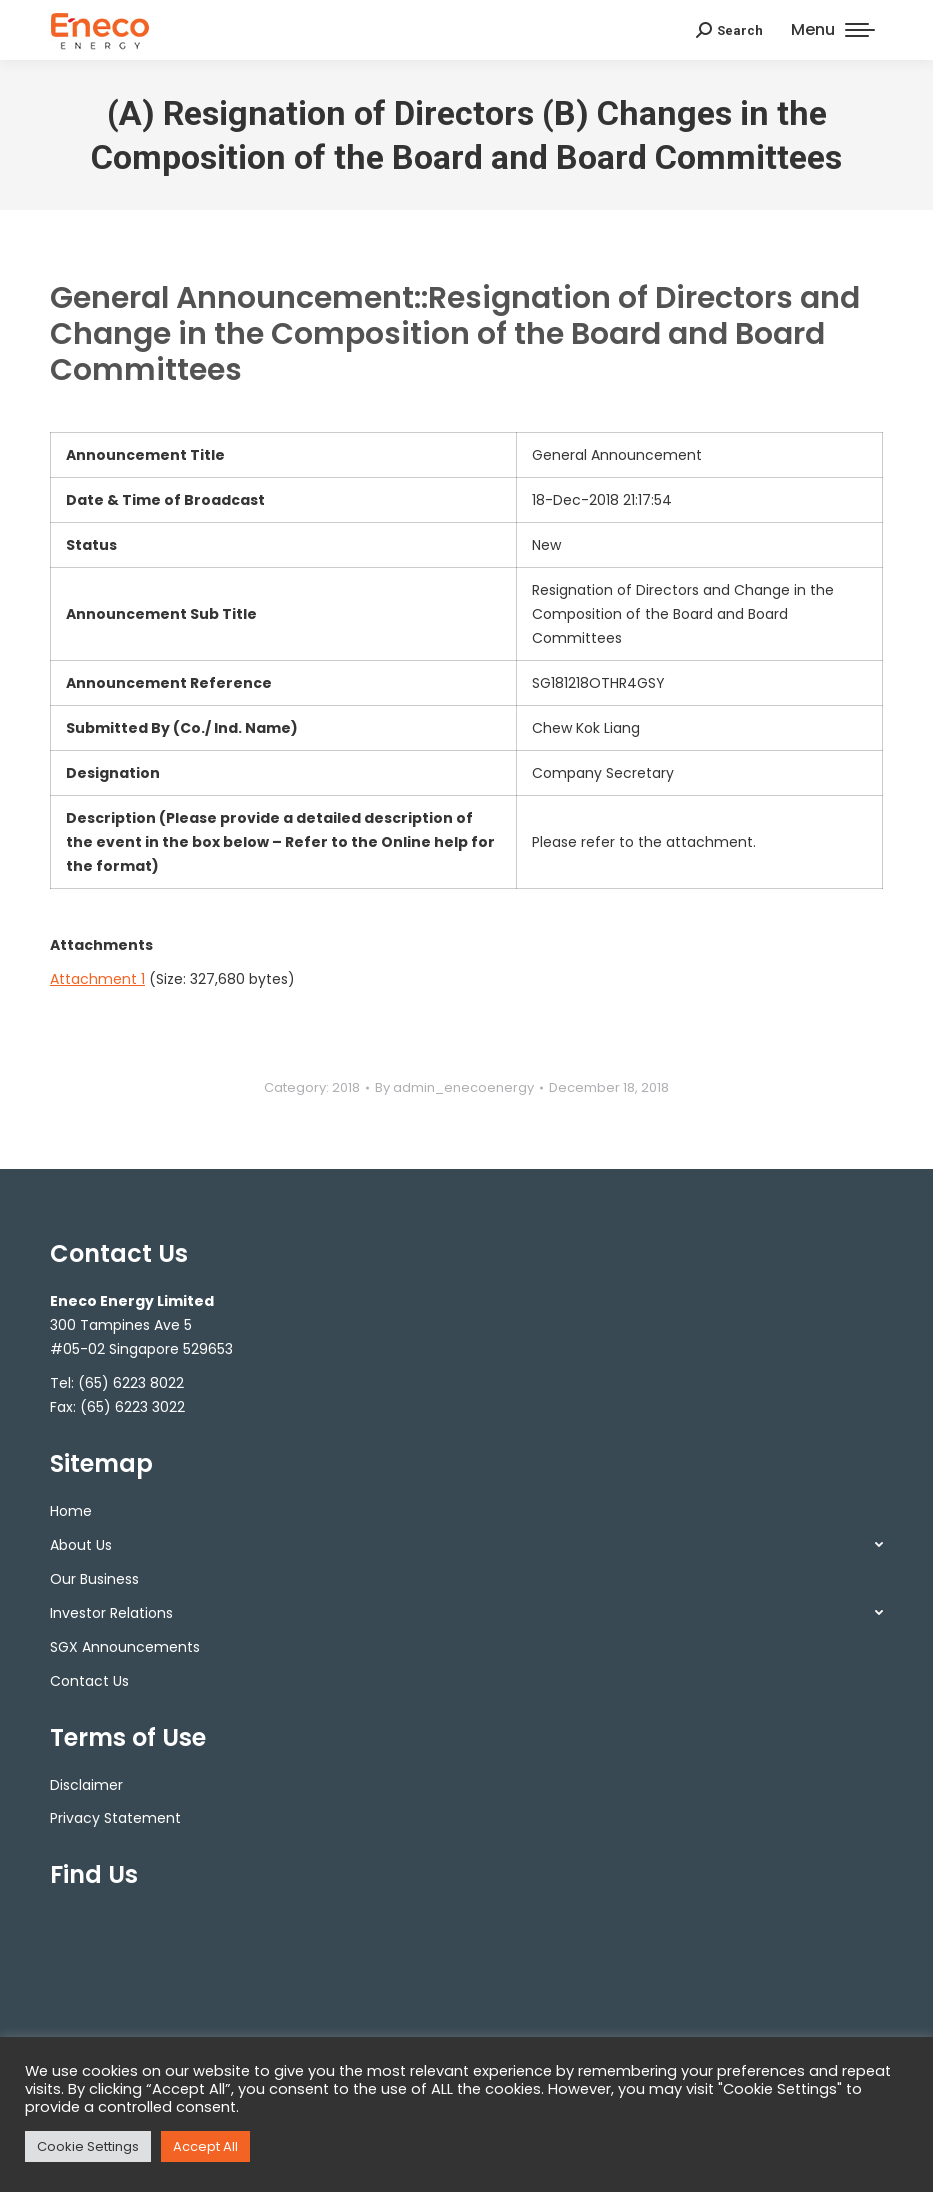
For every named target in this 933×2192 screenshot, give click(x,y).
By (454, 1087)
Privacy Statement (115, 1818)
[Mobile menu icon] (833, 30)
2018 (346, 1087)
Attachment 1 (97, 979)
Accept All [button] (205, 2146)
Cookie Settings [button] (88, 2146)
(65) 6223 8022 (131, 1383)
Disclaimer (86, 1785)
